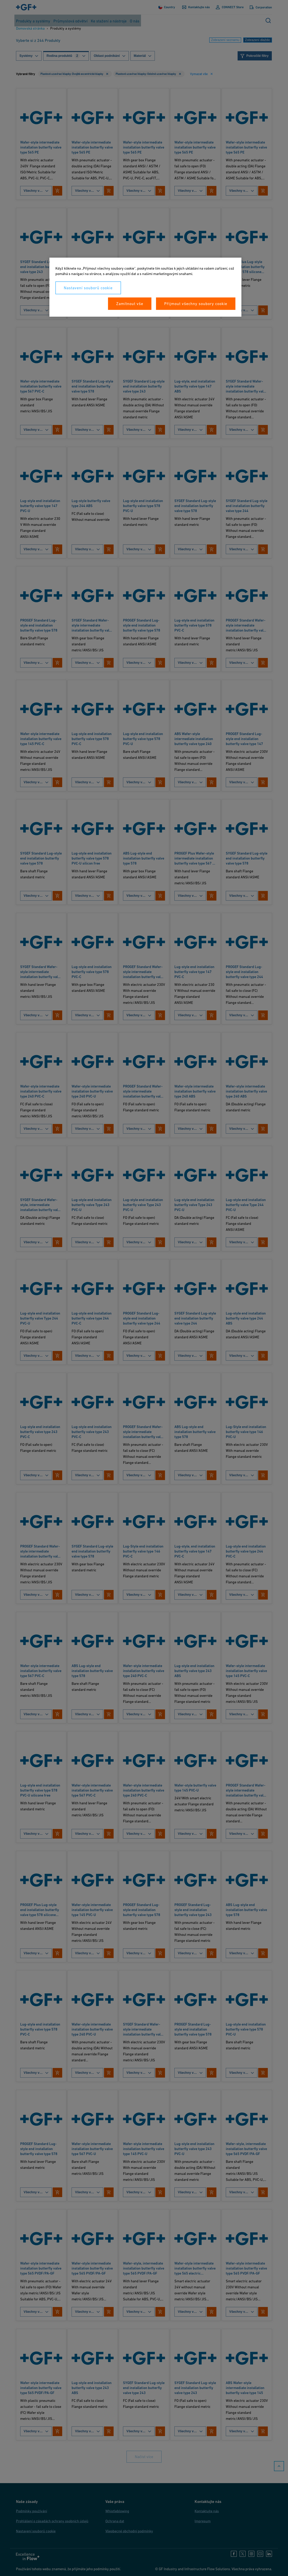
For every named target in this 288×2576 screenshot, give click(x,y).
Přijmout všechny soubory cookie (195, 303)
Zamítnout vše (129, 303)
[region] (145, 287)
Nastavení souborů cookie (88, 288)
